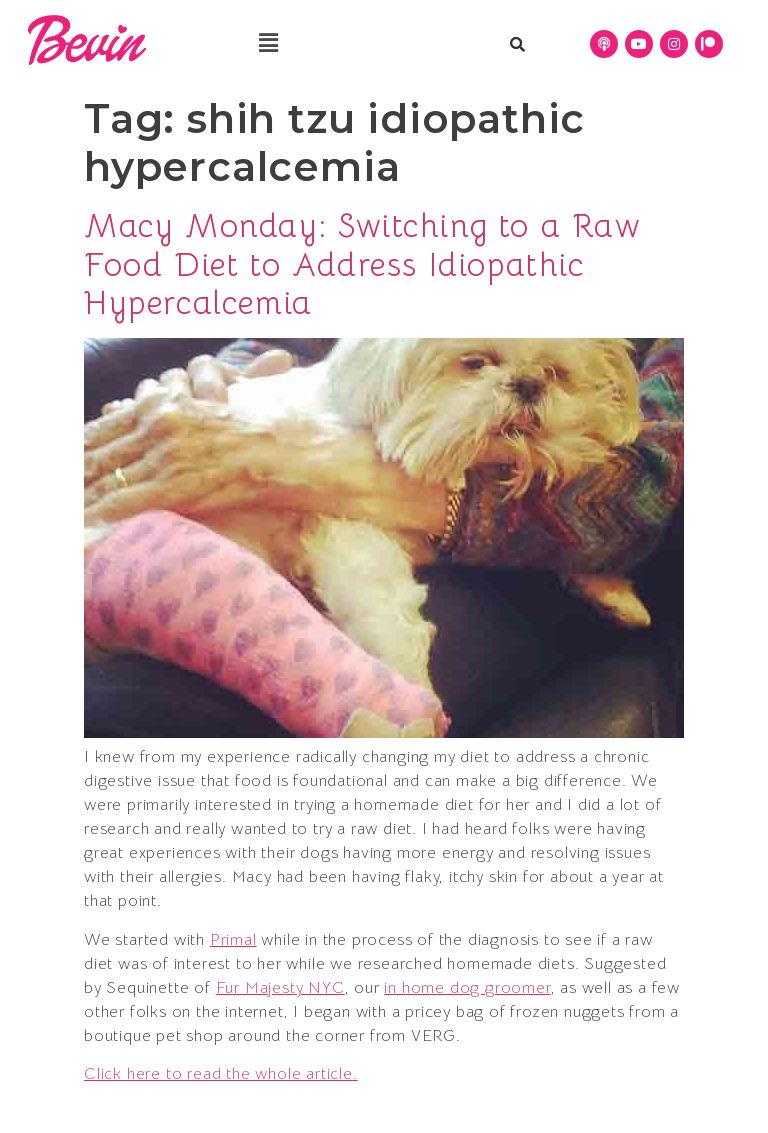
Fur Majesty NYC (280, 988)
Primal (233, 940)
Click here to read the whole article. (221, 1074)
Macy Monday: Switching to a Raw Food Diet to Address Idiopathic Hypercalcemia (362, 264)
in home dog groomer (467, 988)
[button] (268, 43)
